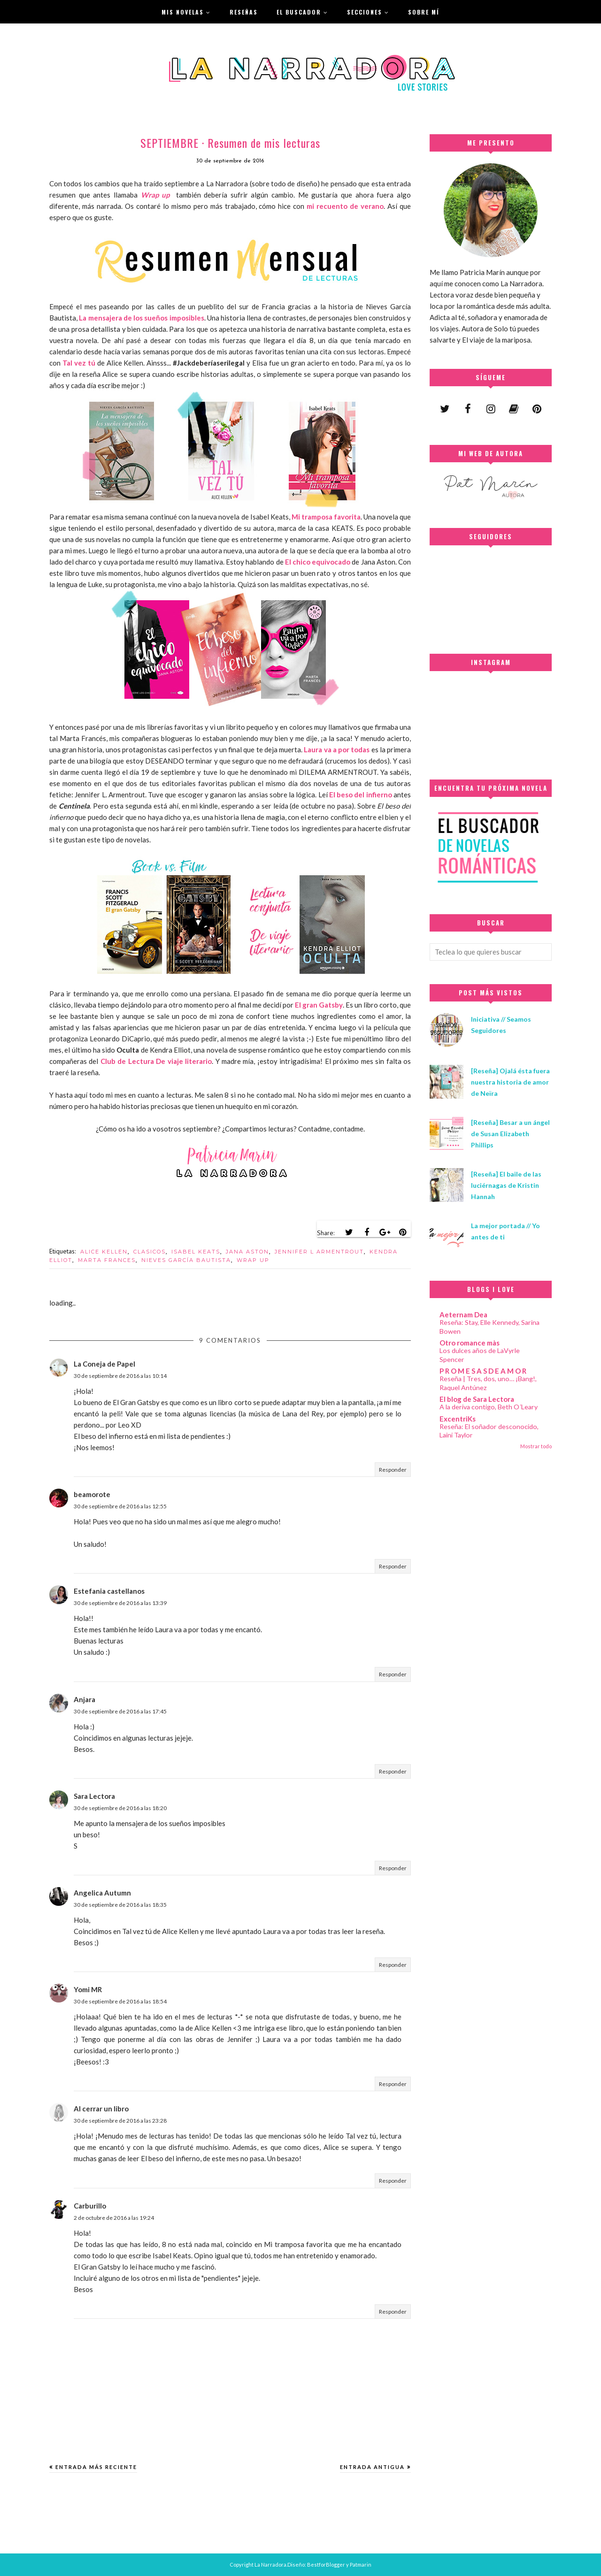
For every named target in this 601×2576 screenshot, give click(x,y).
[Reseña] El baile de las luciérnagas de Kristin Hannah (506, 1185)
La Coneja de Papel (104, 1364)
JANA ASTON (247, 1251)
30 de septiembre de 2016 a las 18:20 (120, 1808)
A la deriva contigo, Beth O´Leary (488, 1407)
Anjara (84, 1699)
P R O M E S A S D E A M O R (482, 1371)
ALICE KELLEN (104, 1251)
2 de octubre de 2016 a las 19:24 (114, 2217)
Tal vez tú (78, 363)
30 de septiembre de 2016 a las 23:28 (120, 2120)
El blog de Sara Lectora (476, 1399)
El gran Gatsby (319, 1005)
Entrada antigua (372, 2467)
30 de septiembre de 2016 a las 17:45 (120, 1711)
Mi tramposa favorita (326, 516)
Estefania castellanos (109, 1591)
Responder (393, 1469)
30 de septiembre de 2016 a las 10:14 (120, 1375)
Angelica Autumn (102, 1892)
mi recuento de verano (345, 206)
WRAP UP (253, 1260)
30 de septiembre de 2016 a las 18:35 (120, 1904)
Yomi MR (88, 1989)
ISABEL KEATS (195, 1251)
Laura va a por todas (337, 749)
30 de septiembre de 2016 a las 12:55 (120, 1506)
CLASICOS (149, 1251)
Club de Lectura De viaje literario (156, 1061)
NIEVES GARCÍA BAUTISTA (186, 1260)
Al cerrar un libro (101, 2108)
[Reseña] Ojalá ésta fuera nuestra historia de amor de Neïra (510, 1082)
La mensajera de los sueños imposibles (141, 317)
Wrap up (157, 195)
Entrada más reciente (96, 2467)
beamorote (92, 1494)
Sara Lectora (94, 1796)
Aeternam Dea (463, 1314)
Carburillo (90, 2205)
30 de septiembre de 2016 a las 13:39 (120, 1602)
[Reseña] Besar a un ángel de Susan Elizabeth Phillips (510, 1133)
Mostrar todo (536, 1446)
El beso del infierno (360, 794)
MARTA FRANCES (107, 1260)
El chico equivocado (317, 562)
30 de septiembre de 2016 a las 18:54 (120, 2001)
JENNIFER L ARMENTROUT (319, 1251)
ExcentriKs (457, 1418)
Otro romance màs (469, 1342)
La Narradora (270, 2564)
